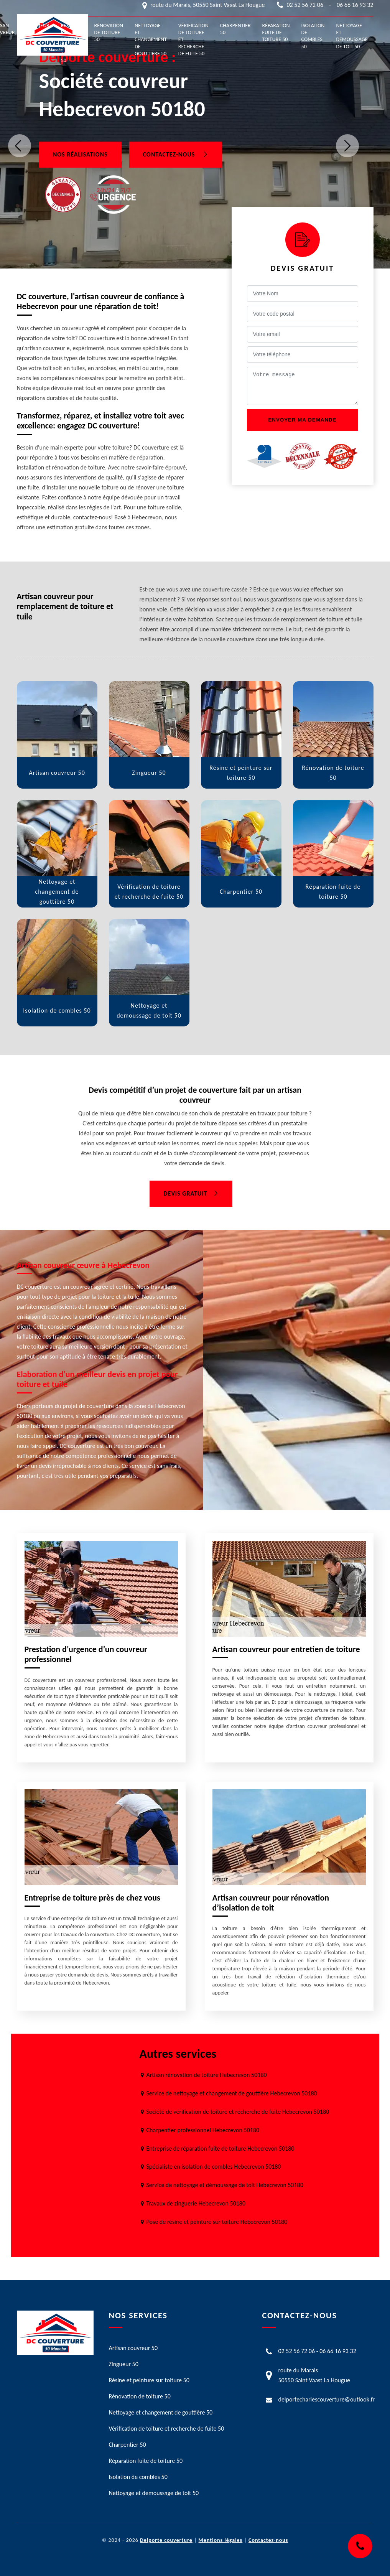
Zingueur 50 (37, 29)
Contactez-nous (175, 154)
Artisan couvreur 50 (133, 2348)
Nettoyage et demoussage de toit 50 (351, 36)
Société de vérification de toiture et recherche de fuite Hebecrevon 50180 (237, 2111)
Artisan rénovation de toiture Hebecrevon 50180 (206, 2075)
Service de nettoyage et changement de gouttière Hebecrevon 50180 (231, 2093)
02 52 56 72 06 (304, 4)
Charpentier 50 (235, 29)
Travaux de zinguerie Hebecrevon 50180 (196, 2203)
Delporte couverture (166, 2540)
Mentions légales (221, 2540)
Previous (19, 145)
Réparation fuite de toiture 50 (276, 32)
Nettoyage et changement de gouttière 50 (151, 39)
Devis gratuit (191, 1193)
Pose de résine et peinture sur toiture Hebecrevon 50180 (217, 2221)
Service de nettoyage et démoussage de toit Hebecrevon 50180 (224, 2185)
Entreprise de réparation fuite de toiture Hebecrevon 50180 (220, 2148)
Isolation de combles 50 (313, 36)
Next (347, 145)
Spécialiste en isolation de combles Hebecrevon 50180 (213, 2166)
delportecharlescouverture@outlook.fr (326, 2399)
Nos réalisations (80, 154)
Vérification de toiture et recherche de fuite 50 (193, 39)
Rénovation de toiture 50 (108, 32)
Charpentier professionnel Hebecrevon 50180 (203, 2130)
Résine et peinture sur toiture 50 (72, 43)
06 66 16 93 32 (355, 4)
